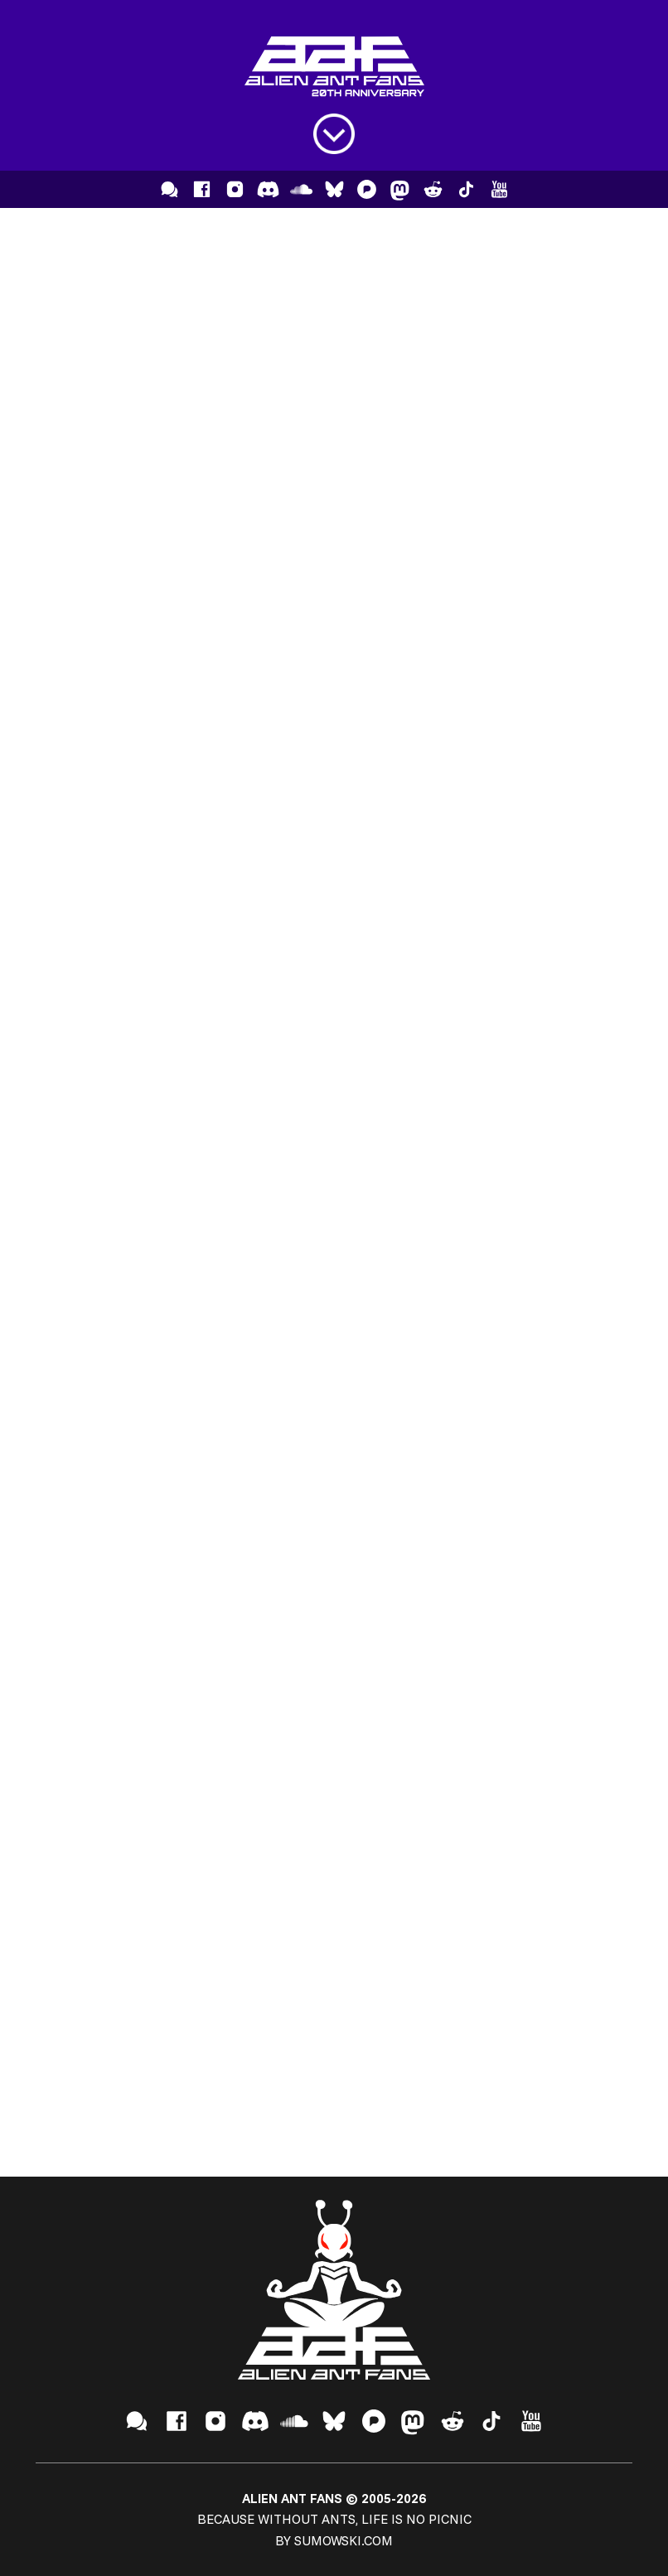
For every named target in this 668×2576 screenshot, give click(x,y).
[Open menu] (334, 134)
